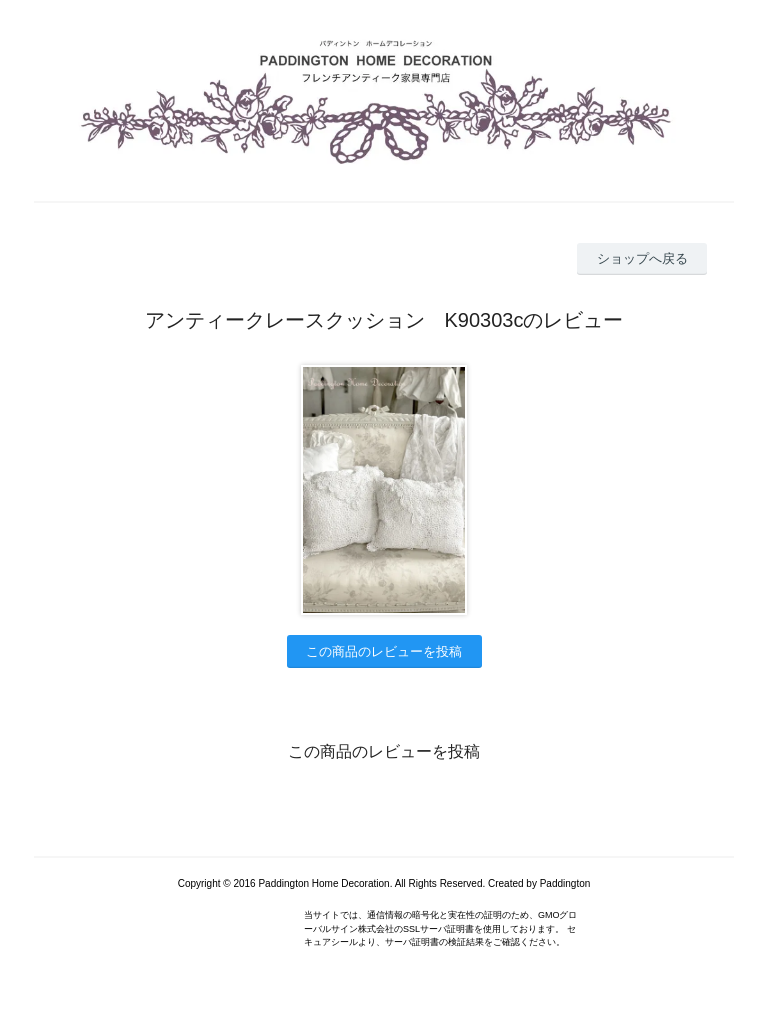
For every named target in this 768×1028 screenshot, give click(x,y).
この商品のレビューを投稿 (384, 651)
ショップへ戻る (642, 258)
